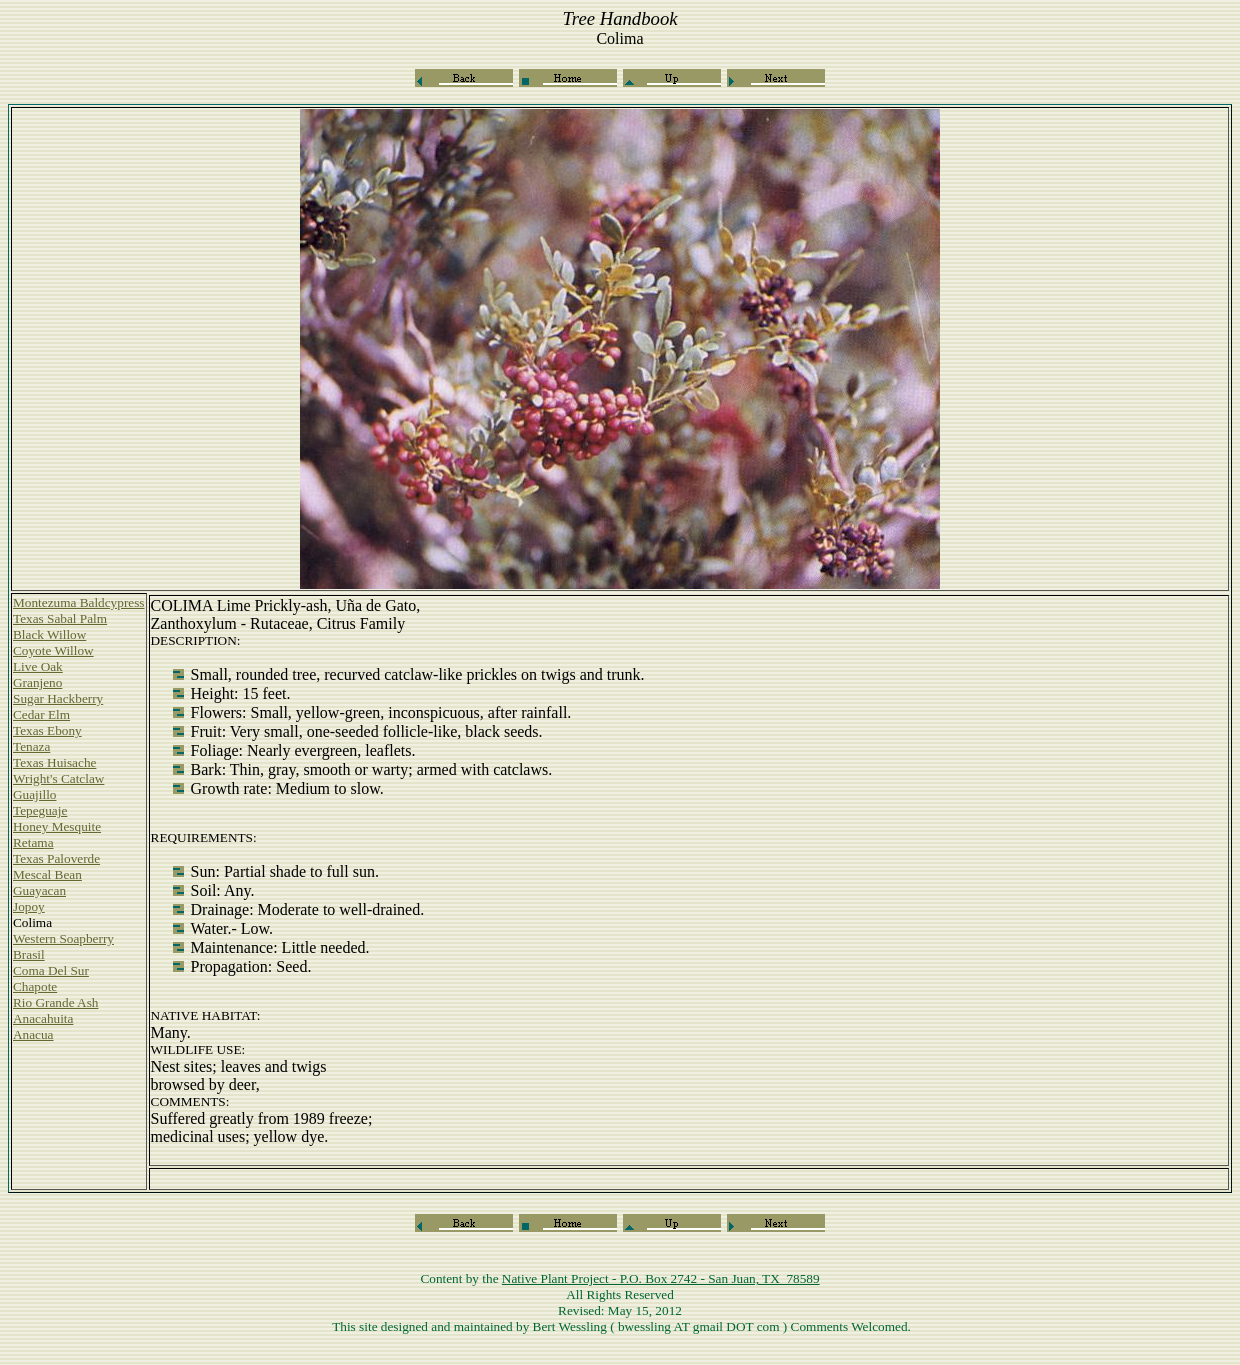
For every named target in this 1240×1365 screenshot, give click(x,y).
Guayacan (39, 890)
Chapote (35, 986)
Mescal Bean (47, 874)
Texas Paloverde (56, 858)
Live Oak (38, 666)
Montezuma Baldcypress (79, 602)
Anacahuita (43, 1018)
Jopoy (29, 906)
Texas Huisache (54, 762)
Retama (33, 842)
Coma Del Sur (51, 970)
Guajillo (34, 794)
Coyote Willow (53, 650)
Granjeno (37, 682)
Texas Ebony (47, 730)
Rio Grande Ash (55, 1002)
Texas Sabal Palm (60, 618)
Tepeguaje (40, 810)
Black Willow (49, 634)
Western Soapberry (63, 938)
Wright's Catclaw (58, 778)
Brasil (29, 954)
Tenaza (31, 746)
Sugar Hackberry (58, 698)
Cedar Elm (41, 714)
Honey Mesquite (57, 826)
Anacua (33, 1034)
